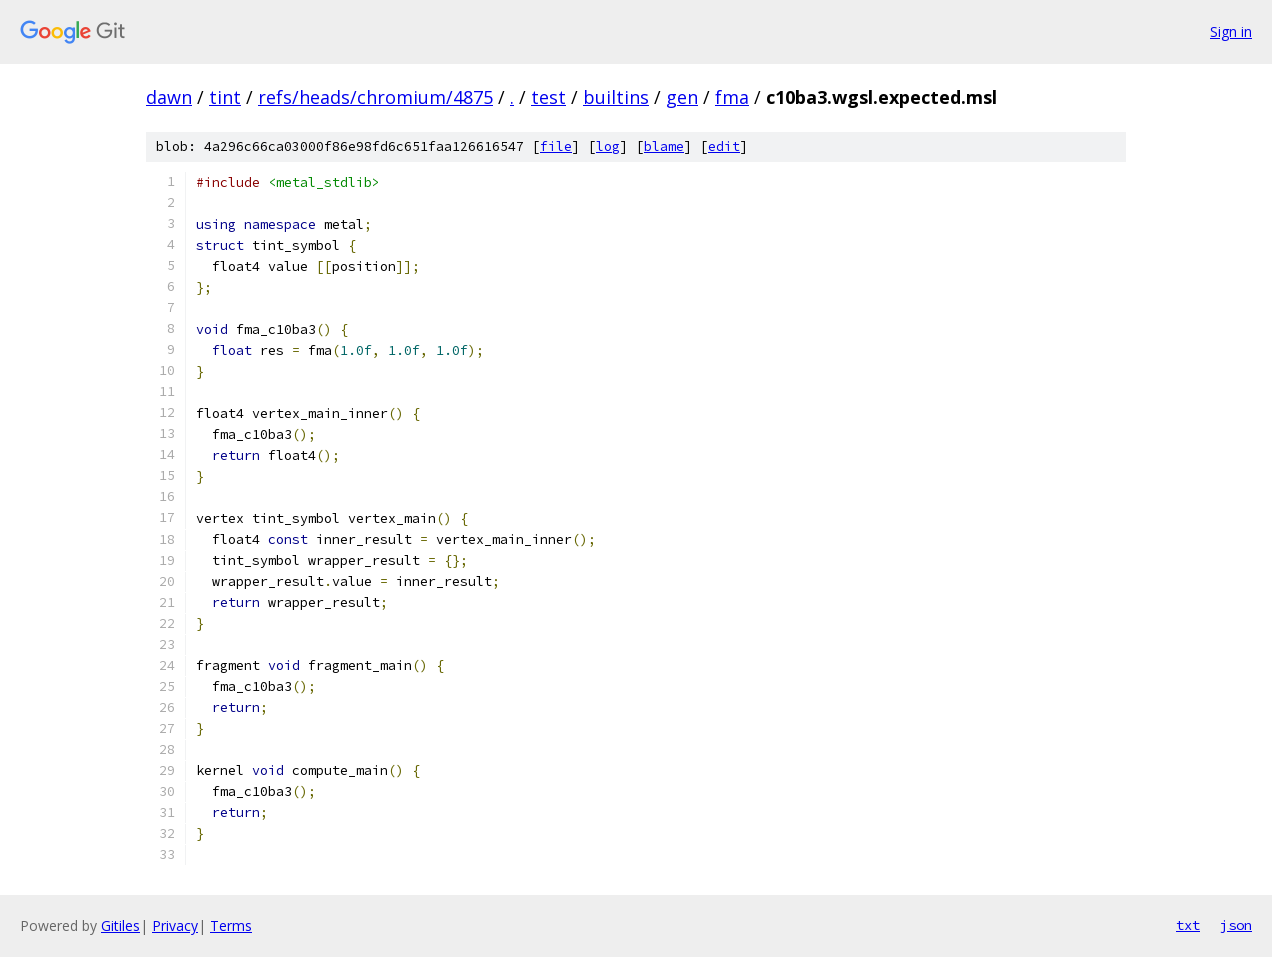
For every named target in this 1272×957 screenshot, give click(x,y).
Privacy (175, 925)
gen (682, 97)
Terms (231, 925)
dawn (169, 97)
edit (724, 146)
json (1236, 925)
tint (225, 97)
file (556, 146)
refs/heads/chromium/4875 (375, 97)
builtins (616, 97)
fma (732, 97)
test (548, 97)
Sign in (1231, 31)
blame (664, 146)
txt (1188, 925)
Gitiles (120, 925)
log (608, 146)
